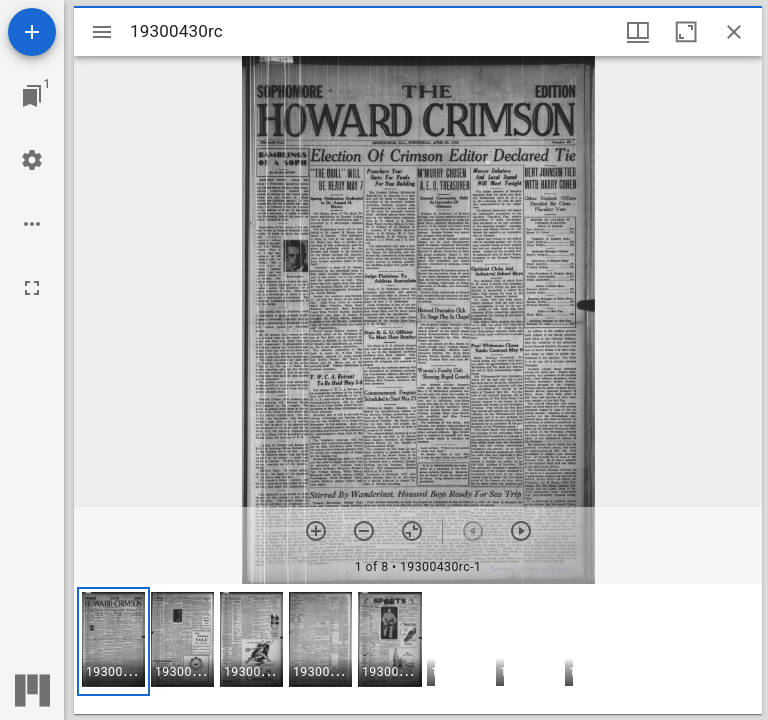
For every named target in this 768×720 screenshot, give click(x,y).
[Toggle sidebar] (102, 32)
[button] (113, 641)
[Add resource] (32, 32)
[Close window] (734, 32)
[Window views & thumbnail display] (638, 32)
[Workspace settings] (32, 160)
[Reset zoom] (412, 531)
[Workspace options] (32, 224)
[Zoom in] (316, 531)
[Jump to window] (32, 96)
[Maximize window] (686, 32)
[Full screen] (32, 288)
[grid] (418, 649)
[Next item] (521, 531)
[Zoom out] (364, 531)
